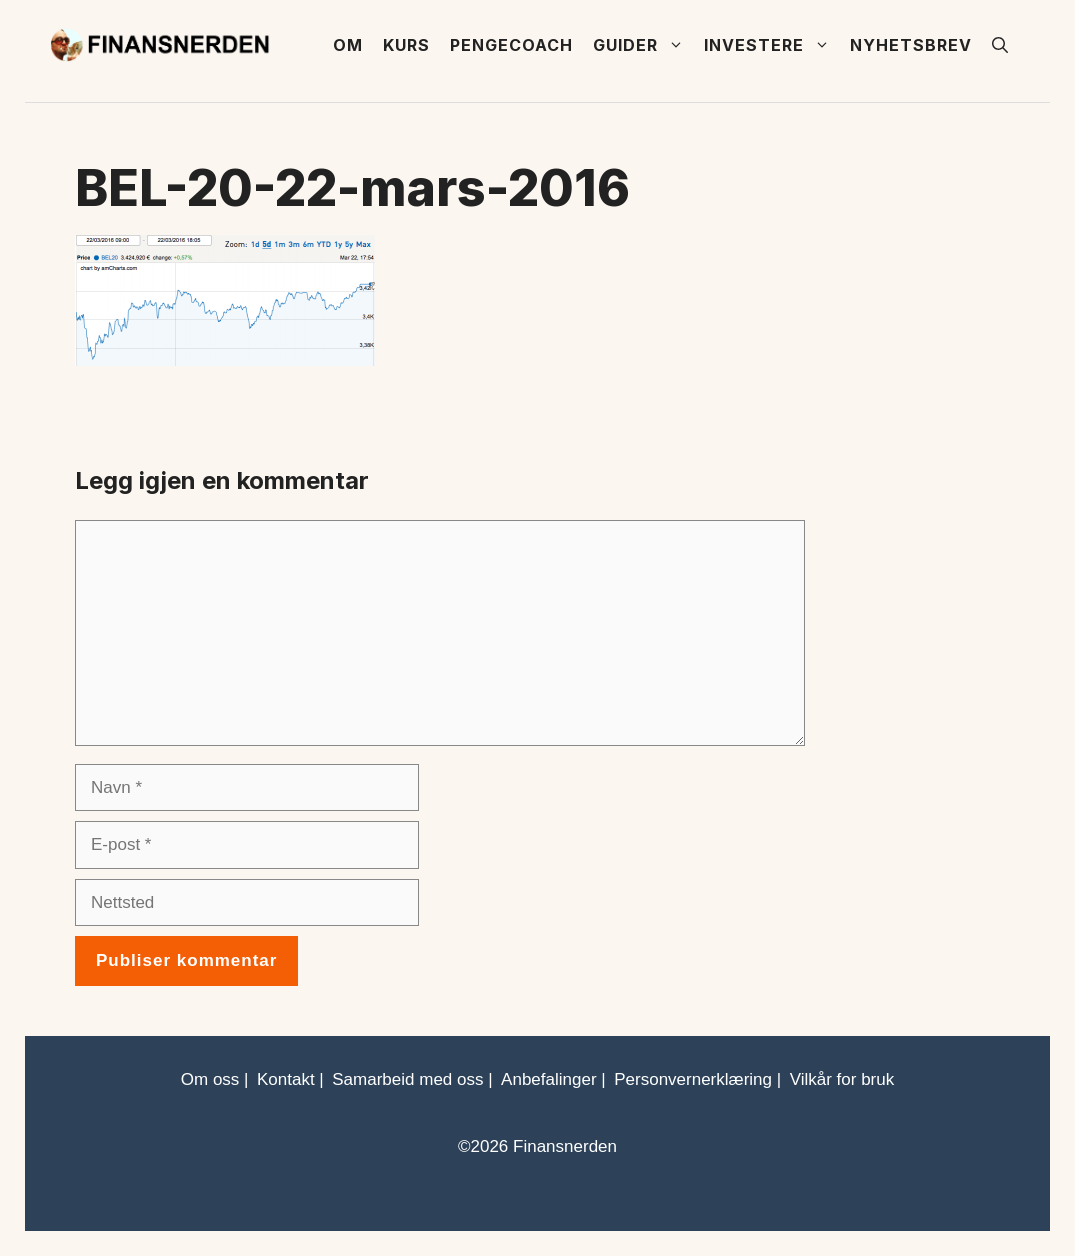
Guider (643, 45)
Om (348, 45)
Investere (772, 45)
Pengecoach (511, 45)
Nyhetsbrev (911, 45)
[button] (1000, 45)
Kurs (406, 45)
